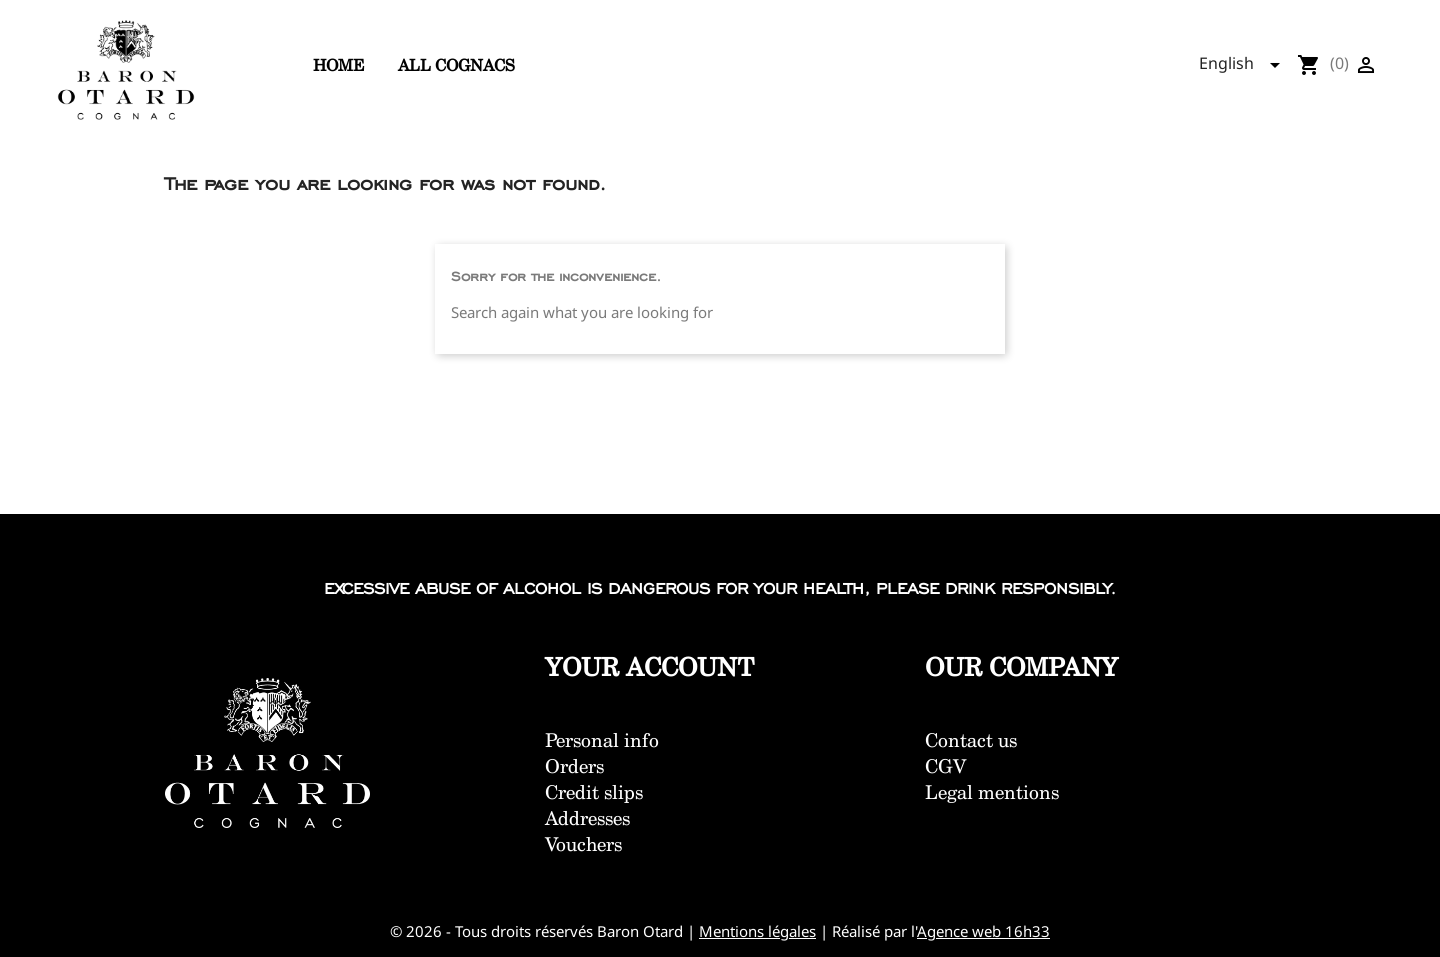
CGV (945, 766)
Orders (574, 766)
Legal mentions (992, 792)
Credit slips (594, 792)
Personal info (602, 740)
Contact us (971, 740)
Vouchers (583, 844)
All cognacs (456, 65)
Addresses (587, 818)
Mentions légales (757, 931)
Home (338, 65)
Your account (650, 666)
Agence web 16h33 (983, 931)
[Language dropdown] (1245, 65)
